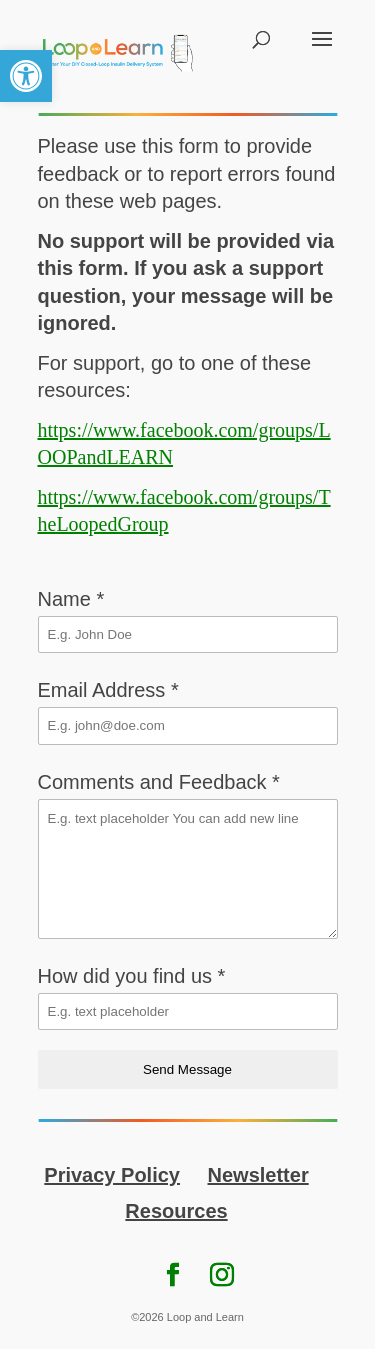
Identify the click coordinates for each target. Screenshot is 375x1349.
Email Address (108, 690)
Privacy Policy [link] (112, 1175)
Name (71, 599)
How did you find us (132, 976)
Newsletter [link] (258, 1175)
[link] (26, 76)
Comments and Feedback (159, 782)
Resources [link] (176, 1211)
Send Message (187, 1069)
